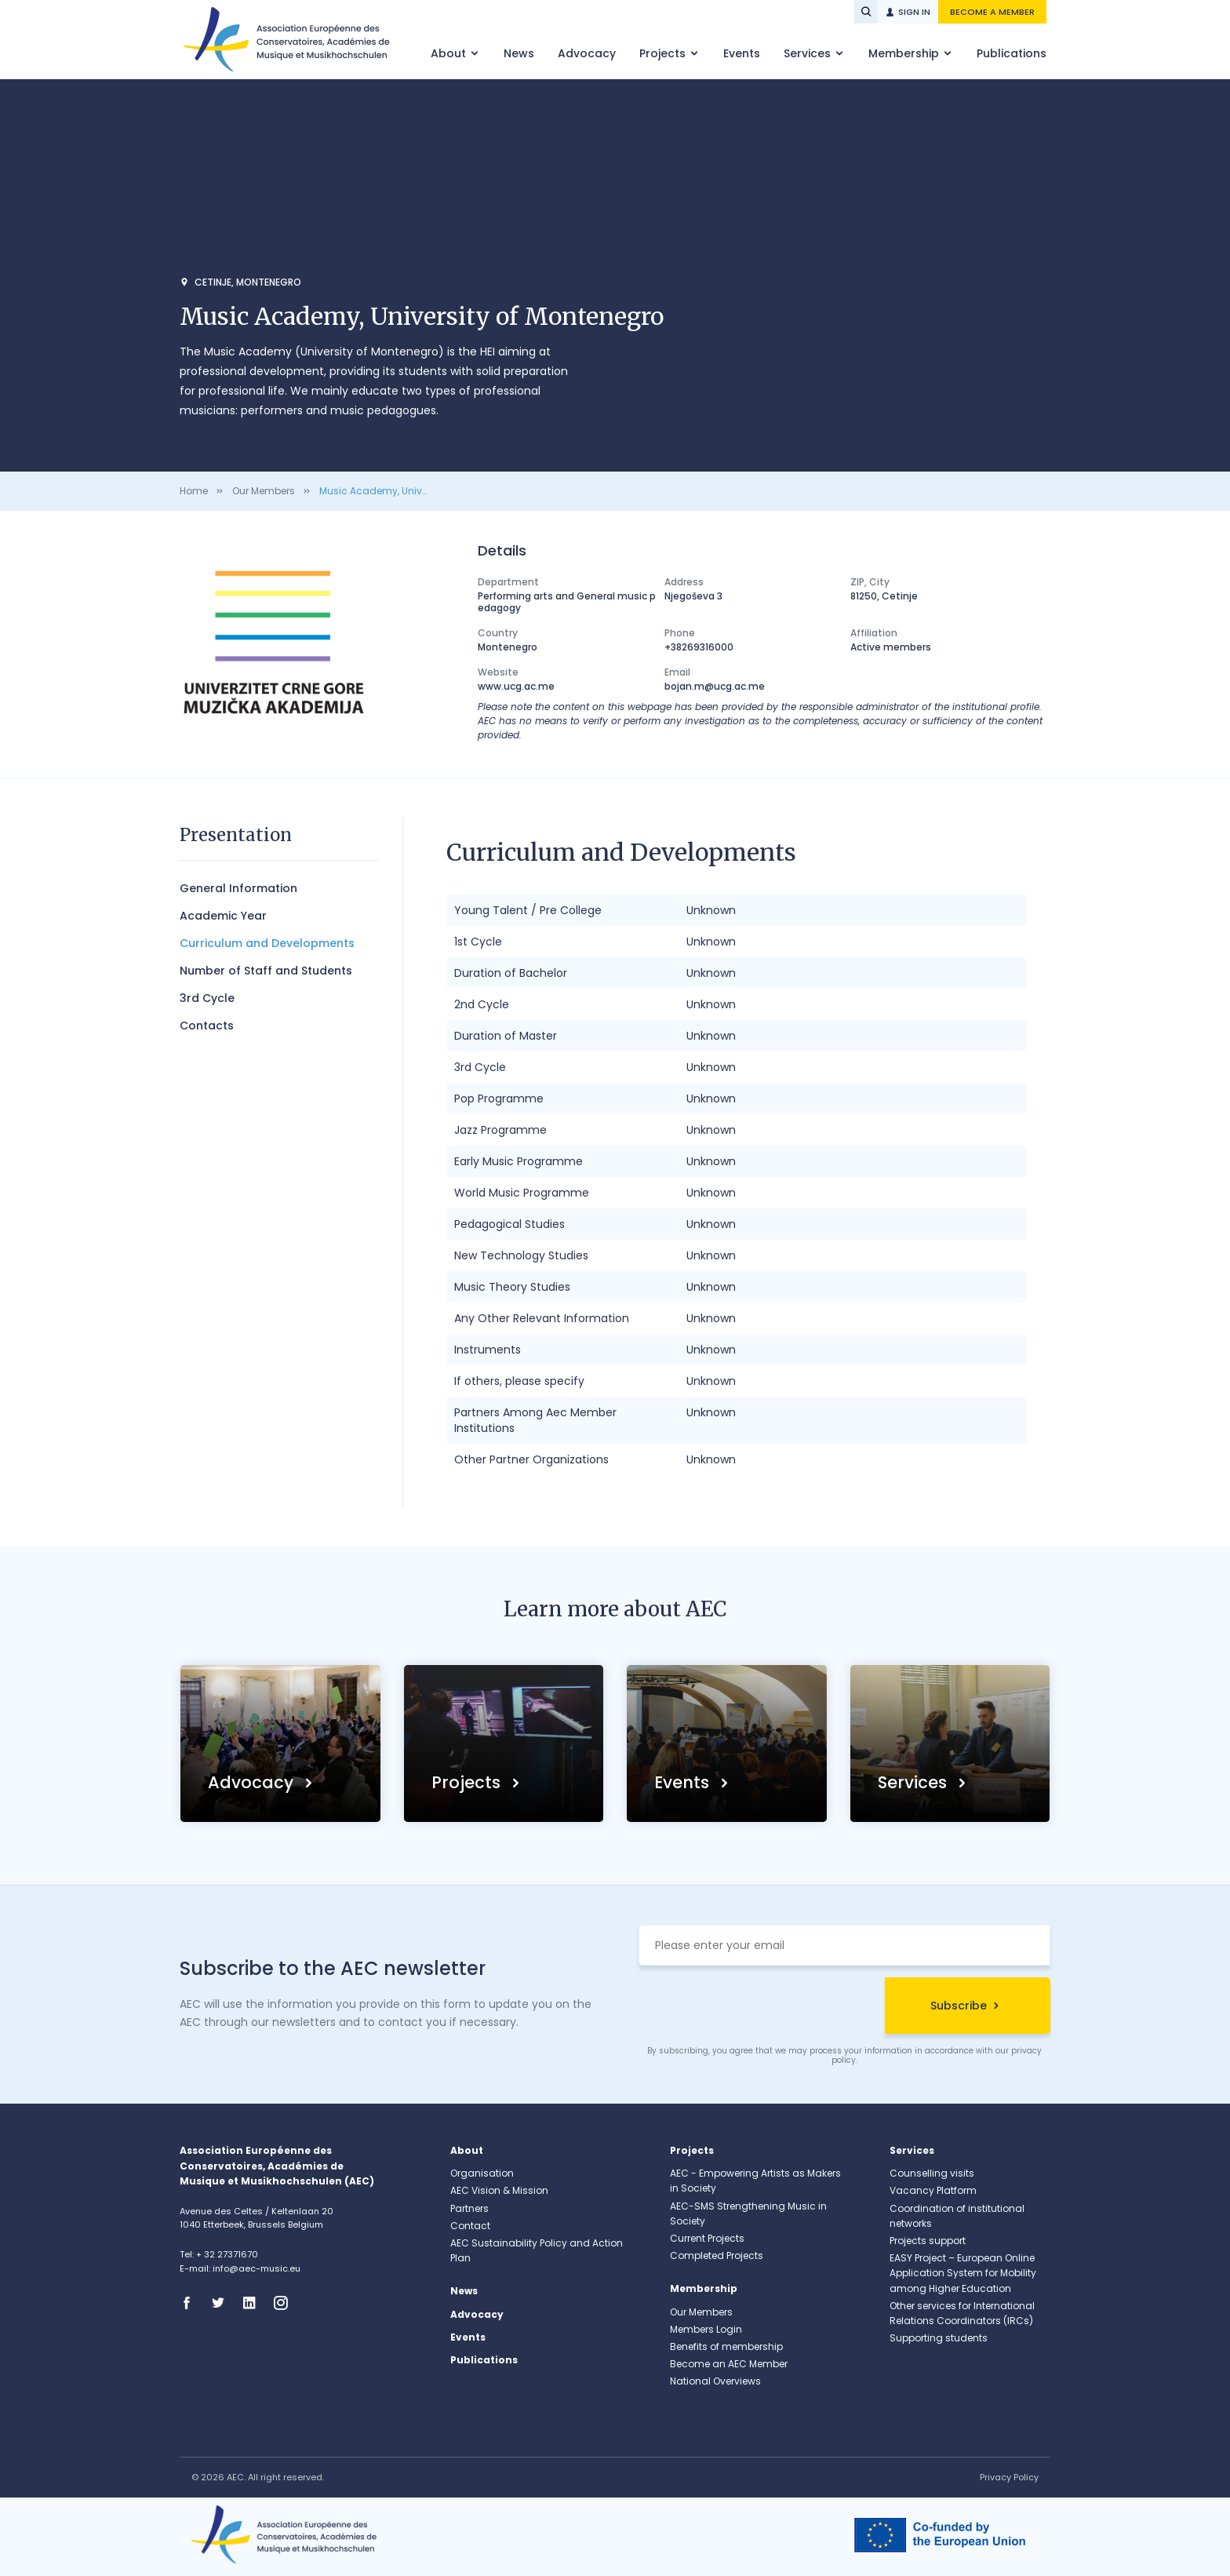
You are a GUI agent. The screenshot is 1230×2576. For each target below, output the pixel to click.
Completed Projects (716, 2255)
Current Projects (707, 2238)
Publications (1011, 53)
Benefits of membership (726, 2346)
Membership (905, 53)
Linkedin (254, 2303)
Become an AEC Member (729, 2363)
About (450, 53)
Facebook (191, 2303)
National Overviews (715, 2381)
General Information (238, 888)
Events (741, 53)
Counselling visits (932, 2173)
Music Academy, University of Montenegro (419, 490)
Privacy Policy (1009, 2477)
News (519, 53)
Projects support (928, 2240)
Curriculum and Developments (267, 943)
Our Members (263, 490)
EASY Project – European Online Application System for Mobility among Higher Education (963, 2272)
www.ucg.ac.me (516, 686)
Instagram (285, 2303)
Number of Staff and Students (266, 970)
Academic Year (223, 916)
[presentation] (758, 2008)
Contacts (207, 1025)
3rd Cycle (207, 998)
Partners (469, 2208)
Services (809, 53)
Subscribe (958, 2005)
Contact (470, 2225)
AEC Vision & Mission (499, 2190)
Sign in (914, 11)
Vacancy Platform (933, 2190)
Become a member (992, 11)
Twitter (223, 2303)
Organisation (482, 2173)
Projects (664, 53)
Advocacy (587, 53)
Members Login (706, 2329)
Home (194, 490)
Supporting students (939, 2338)
